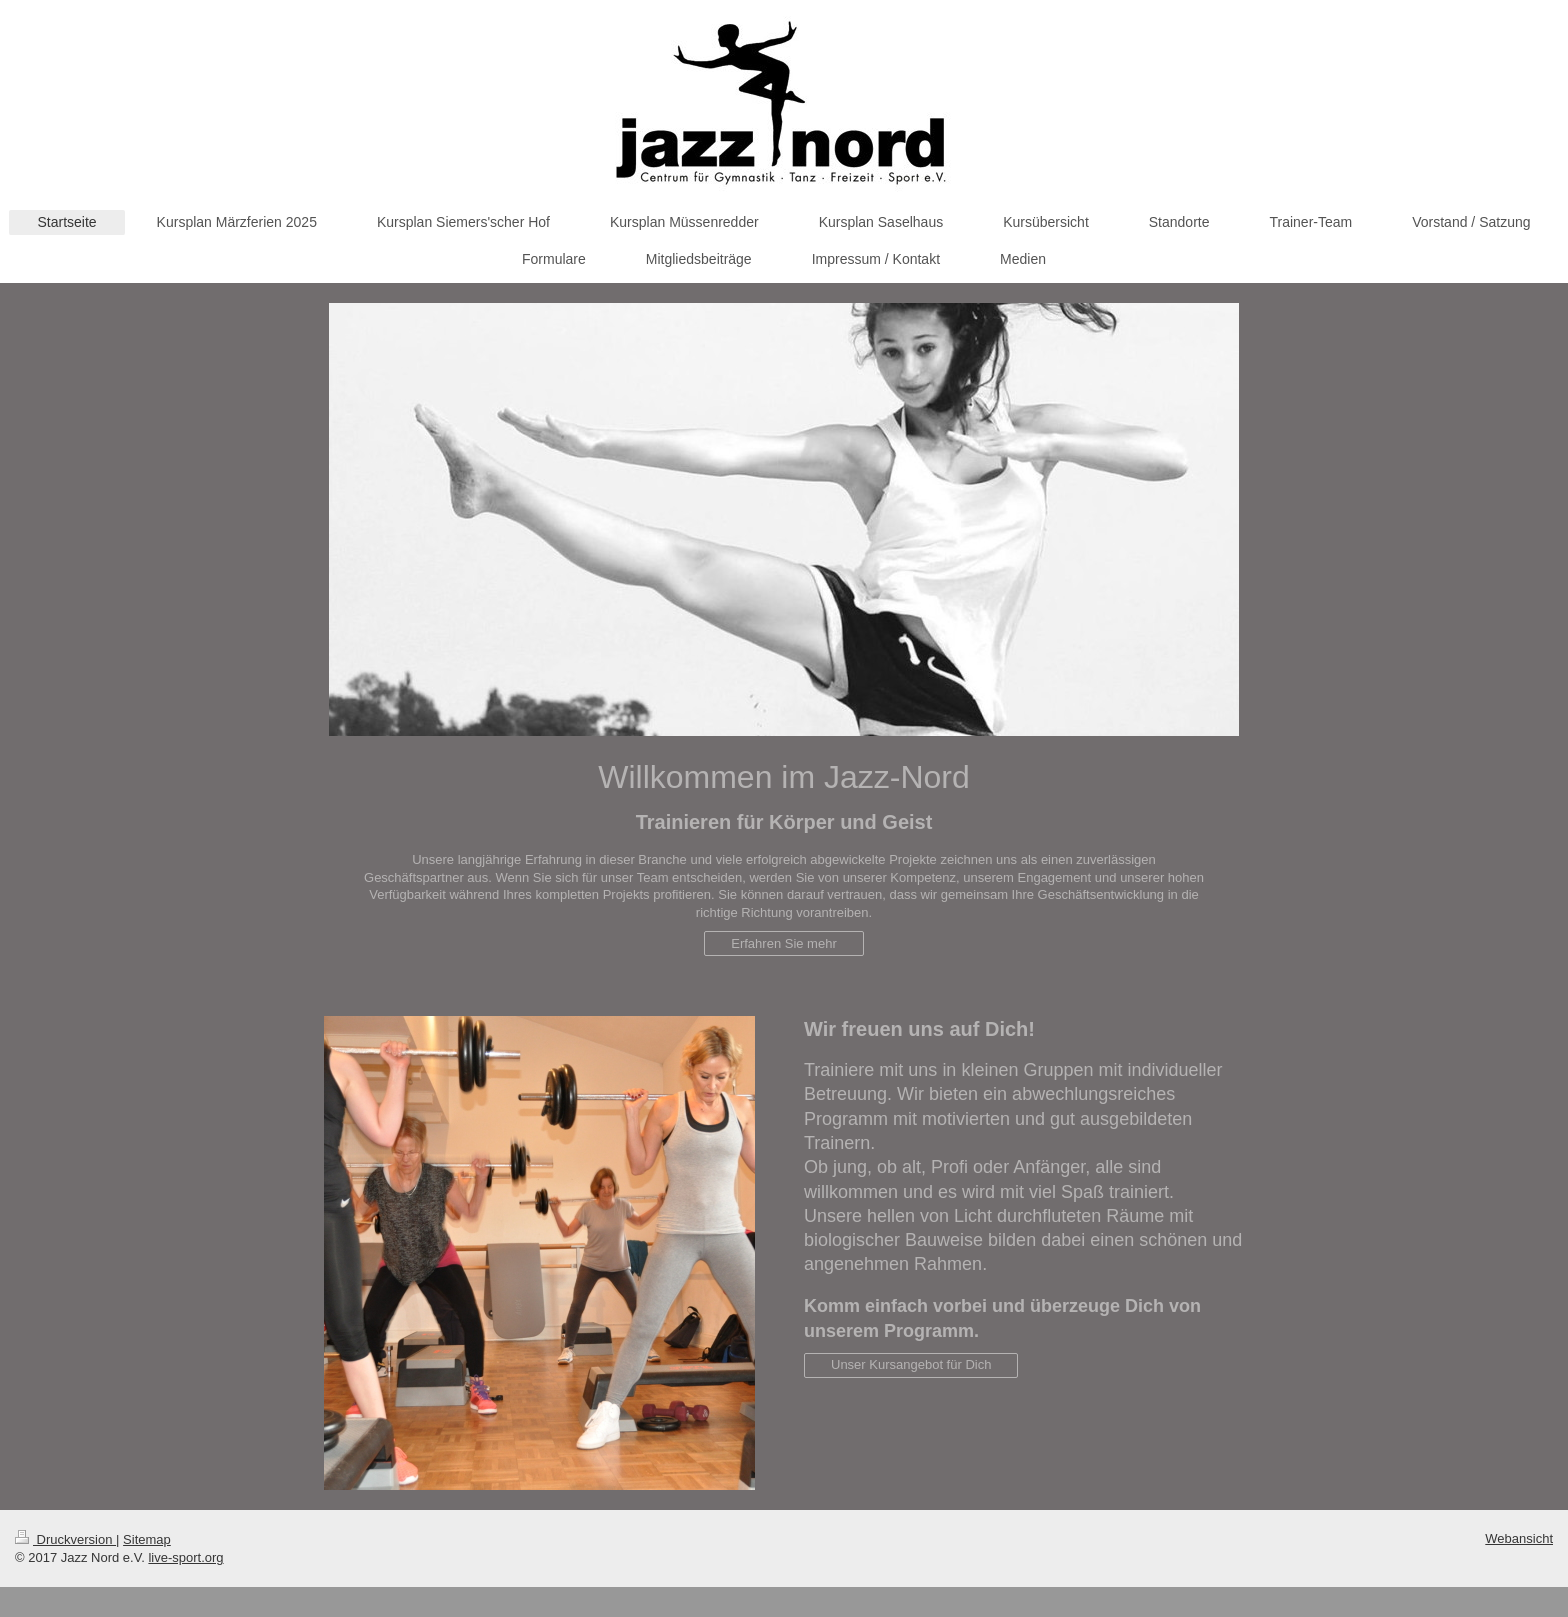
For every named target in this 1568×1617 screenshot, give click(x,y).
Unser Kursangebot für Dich (911, 1364)
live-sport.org (185, 1557)
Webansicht (1519, 1538)
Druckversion (65, 1539)
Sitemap (147, 1539)
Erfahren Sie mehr (784, 943)
